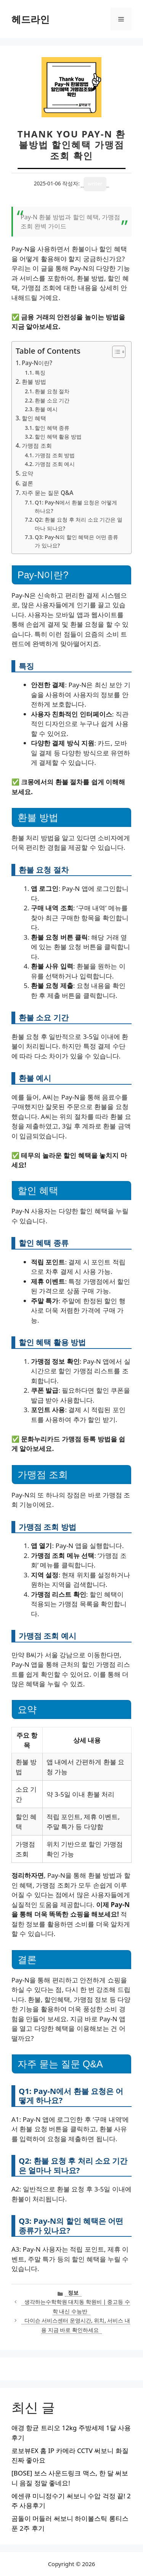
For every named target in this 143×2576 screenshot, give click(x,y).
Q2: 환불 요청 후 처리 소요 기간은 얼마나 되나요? (78, 523)
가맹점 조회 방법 (55, 455)
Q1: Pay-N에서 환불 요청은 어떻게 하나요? (76, 506)
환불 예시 (46, 409)
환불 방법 (34, 381)
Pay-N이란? (37, 363)
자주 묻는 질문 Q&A (47, 492)
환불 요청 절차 (52, 391)
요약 (27, 473)
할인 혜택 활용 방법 (58, 436)
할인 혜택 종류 (52, 427)
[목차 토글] (115, 351)
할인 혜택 (34, 418)
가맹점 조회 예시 (55, 464)
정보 (73, 2292)
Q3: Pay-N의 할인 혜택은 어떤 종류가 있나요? (76, 541)
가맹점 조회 (37, 445)
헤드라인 (30, 19)
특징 (40, 372)
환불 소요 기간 (52, 400)
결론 (27, 483)
